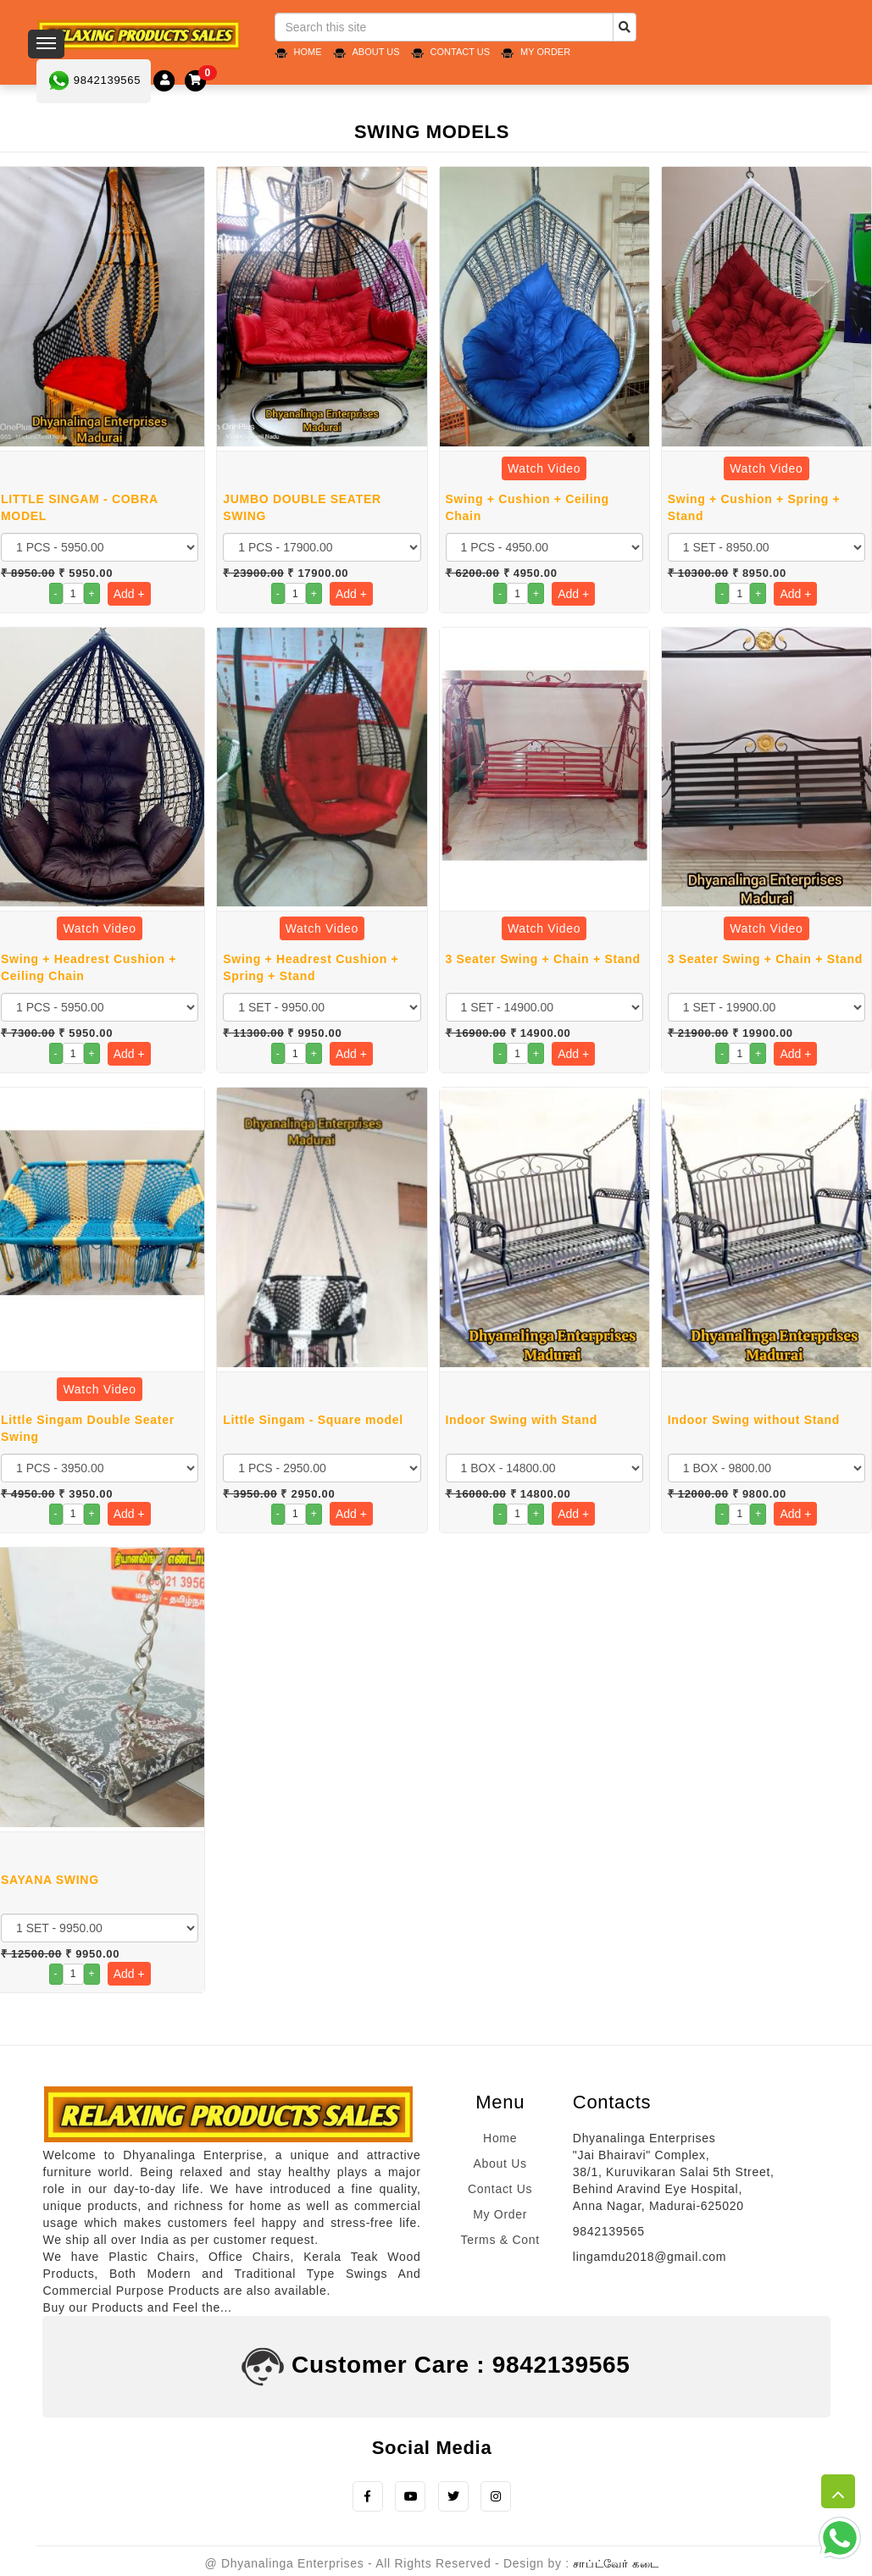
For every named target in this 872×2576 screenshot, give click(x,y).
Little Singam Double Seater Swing (88, 1428)
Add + (129, 594)
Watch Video (544, 468)
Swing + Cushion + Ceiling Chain (527, 507)
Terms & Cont (500, 2239)
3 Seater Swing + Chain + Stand (543, 959)
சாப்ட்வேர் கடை (615, 2564)
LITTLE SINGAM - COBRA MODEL (79, 507)
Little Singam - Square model (313, 1419)
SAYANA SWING (50, 1879)
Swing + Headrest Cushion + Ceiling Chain (88, 967)
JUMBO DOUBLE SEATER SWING (302, 507)
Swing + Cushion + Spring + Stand (754, 507)
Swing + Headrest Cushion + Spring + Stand (310, 967)
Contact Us (460, 52)
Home (308, 52)
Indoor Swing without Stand (754, 1419)
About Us (376, 52)
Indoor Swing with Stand (521, 1419)
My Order (545, 52)
